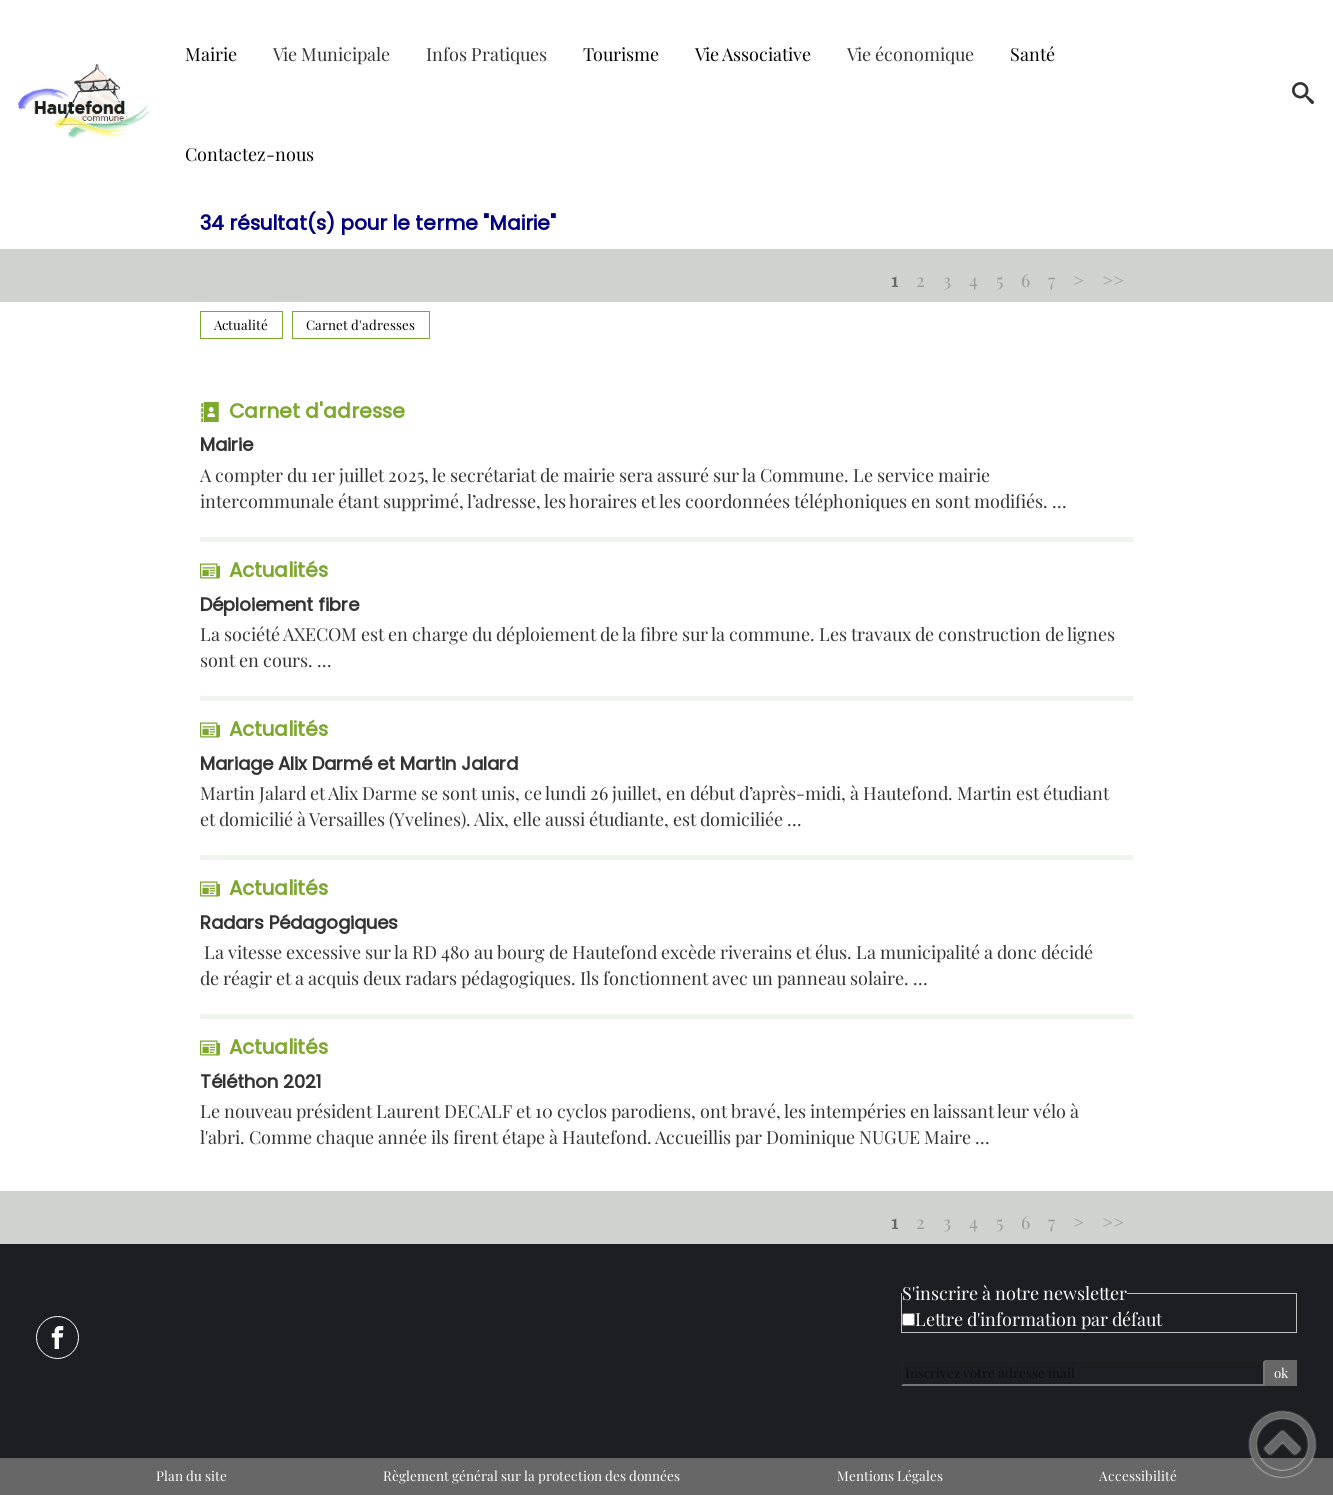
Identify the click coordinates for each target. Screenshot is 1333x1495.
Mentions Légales (890, 1475)
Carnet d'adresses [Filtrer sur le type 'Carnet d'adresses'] (360, 324)
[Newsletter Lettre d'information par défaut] (908, 1319)
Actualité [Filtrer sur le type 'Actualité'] (241, 324)
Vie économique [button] (910, 54)
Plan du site (191, 1475)
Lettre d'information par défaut (1038, 1319)
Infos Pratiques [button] (486, 54)
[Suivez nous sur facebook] (57, 1337)
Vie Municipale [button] (331, 54)
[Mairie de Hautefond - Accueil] (83, 99)
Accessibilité (1138, 1475)
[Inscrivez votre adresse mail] (1083, 1373)
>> (1113, 280)
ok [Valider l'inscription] (1281, 1372)
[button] (1303, 100)
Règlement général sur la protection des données (531, 1475)
